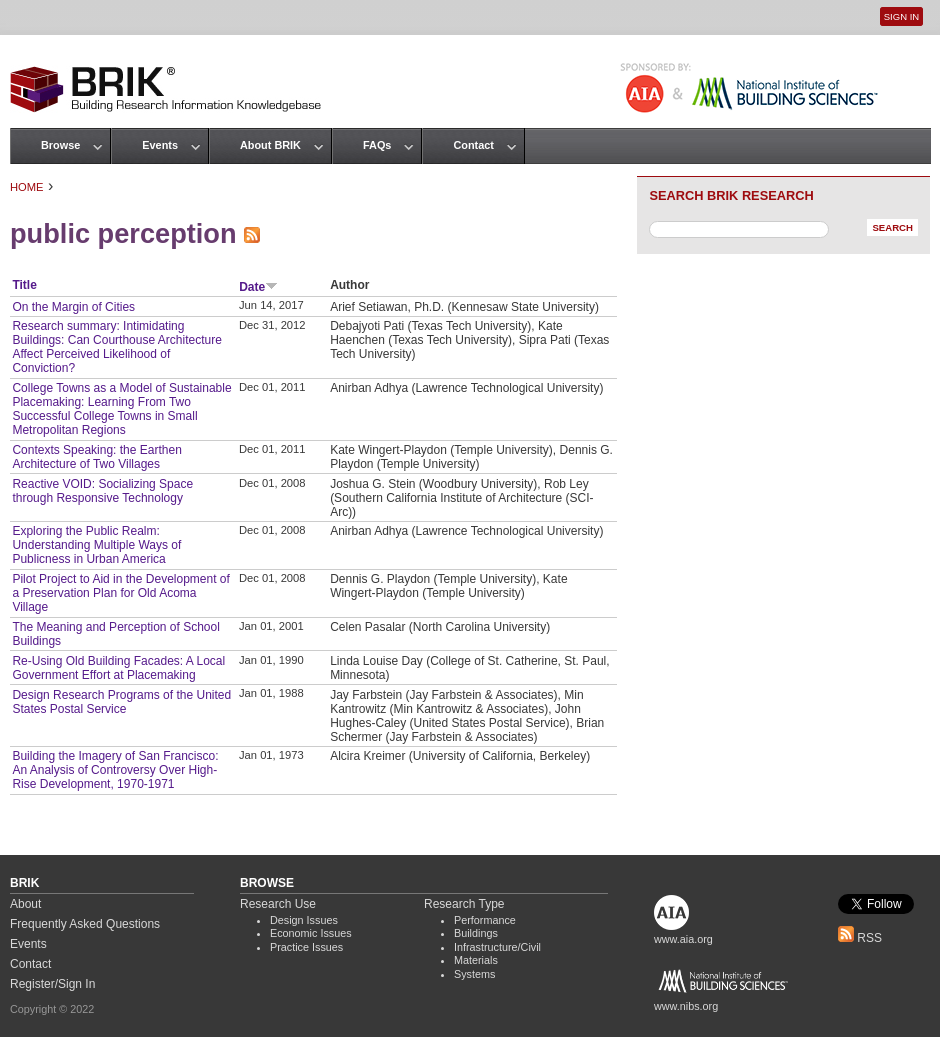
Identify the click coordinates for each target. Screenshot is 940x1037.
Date (258, 287)
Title (24, 285)
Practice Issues (306, 947)
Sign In (901, 16)
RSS (860, 938)
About (25, 904)
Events (160, 145)
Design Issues (304, 920)
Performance (485, 920)
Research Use (278, 904)
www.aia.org (683, 939)
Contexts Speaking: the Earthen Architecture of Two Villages (96, 457)
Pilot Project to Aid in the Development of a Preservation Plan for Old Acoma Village (120, 593)
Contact (473, 145)
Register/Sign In (52, 984)
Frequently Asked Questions (85, 924)
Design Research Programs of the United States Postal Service (121, 702)
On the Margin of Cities (73, 307)
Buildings (476, 933)
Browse (60, 145)
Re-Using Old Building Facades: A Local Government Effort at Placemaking (118, 668)
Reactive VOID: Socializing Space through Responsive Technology (102, 491)
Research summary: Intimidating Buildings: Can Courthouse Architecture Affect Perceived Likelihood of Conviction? (116, 347)
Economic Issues (311, 933)
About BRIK (270, 145)
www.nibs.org (686, 1006)
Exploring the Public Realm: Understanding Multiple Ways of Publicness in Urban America (96, 545)
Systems (474, 974)
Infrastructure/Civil (497, 947)
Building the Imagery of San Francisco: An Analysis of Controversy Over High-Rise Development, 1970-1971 (115, 770)
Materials (476, 960)
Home (27, 187)
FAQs (377, 145)
